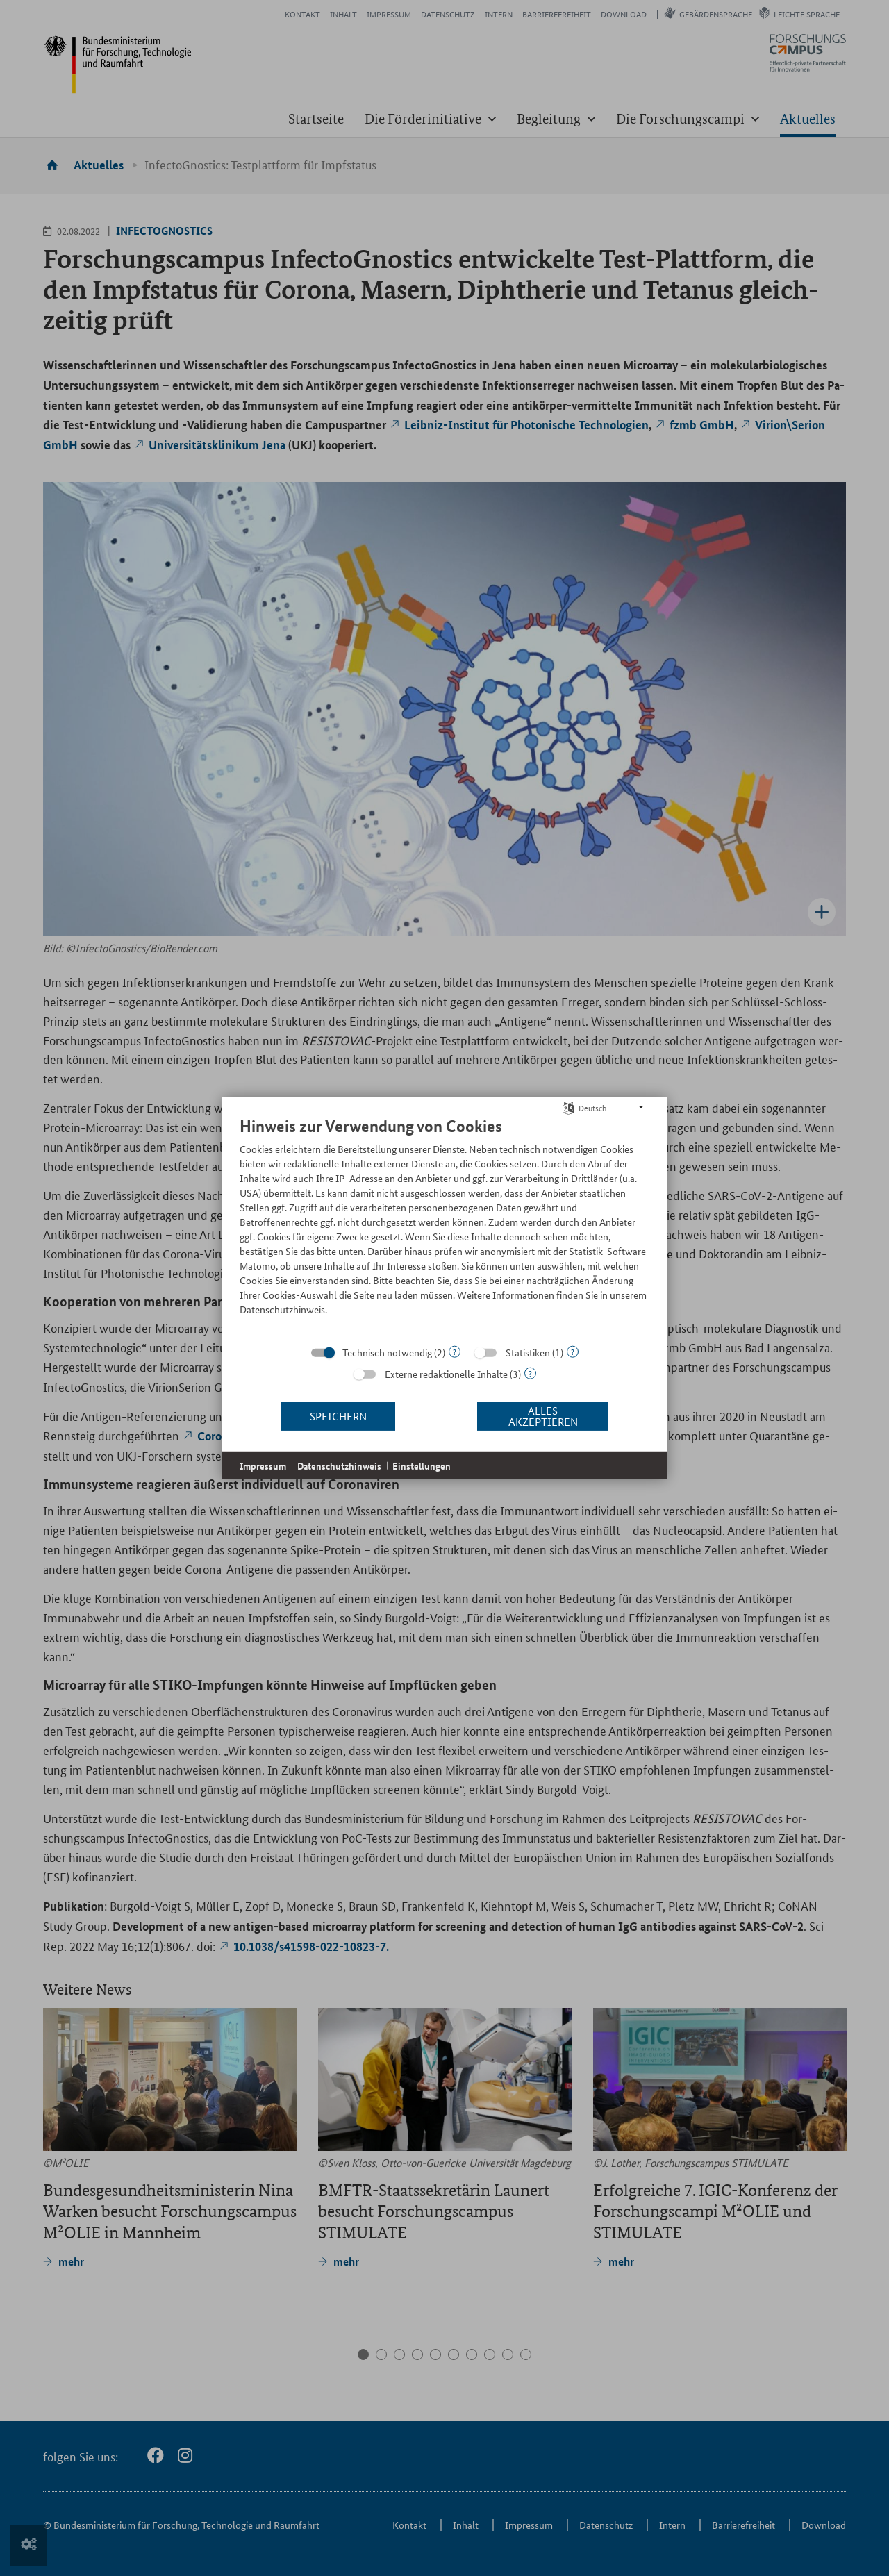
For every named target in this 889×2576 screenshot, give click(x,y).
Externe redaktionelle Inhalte (446, 1373)
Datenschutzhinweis (339, 1465)
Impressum (263, 1465)
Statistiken (528, 1351)
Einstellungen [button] (421, 1465)
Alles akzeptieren (543, 1416)
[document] (444, 1225)
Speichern (338, 1416)
